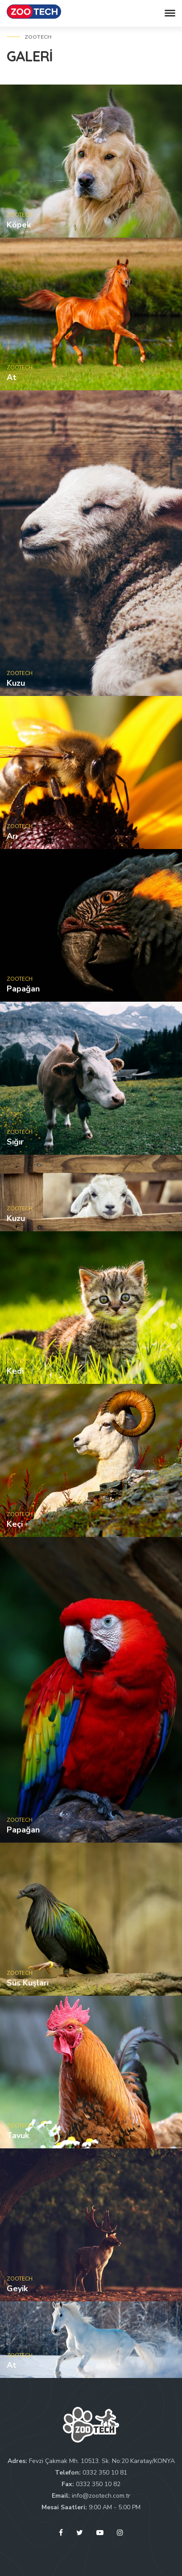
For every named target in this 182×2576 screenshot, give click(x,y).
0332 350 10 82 (98, 2484)
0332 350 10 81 (105, 2472)
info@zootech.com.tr (101, 2495)
